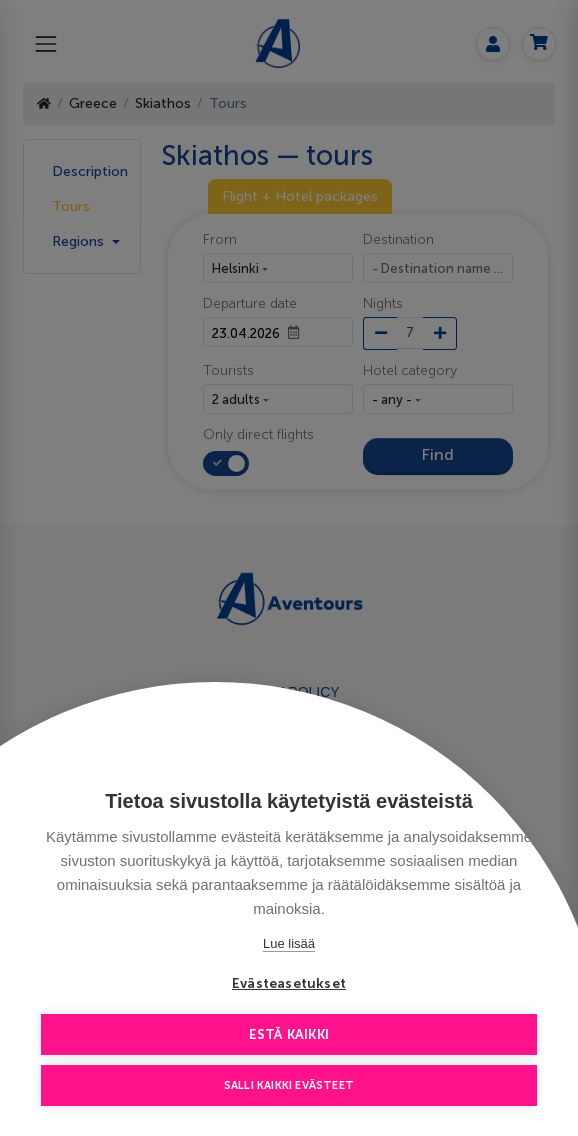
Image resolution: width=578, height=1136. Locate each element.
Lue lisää (289, 943)
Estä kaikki (289, 1034)
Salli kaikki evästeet (289, 1085)
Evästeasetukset (289, 983)
